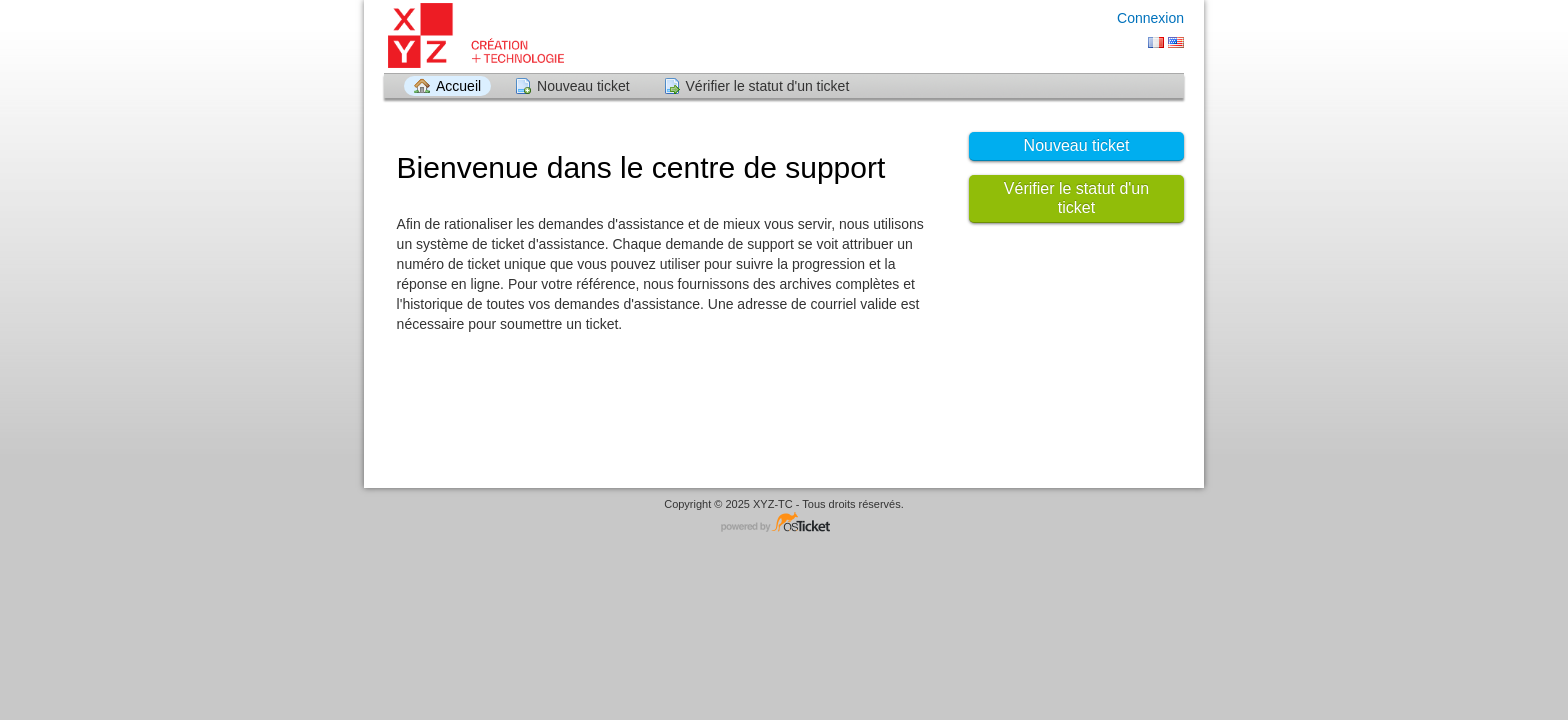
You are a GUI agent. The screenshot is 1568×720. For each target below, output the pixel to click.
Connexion (1150, 18)
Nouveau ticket (583, 86)
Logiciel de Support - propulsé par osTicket (784, 523)
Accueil (458, 86)
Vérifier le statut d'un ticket (768, 86)
